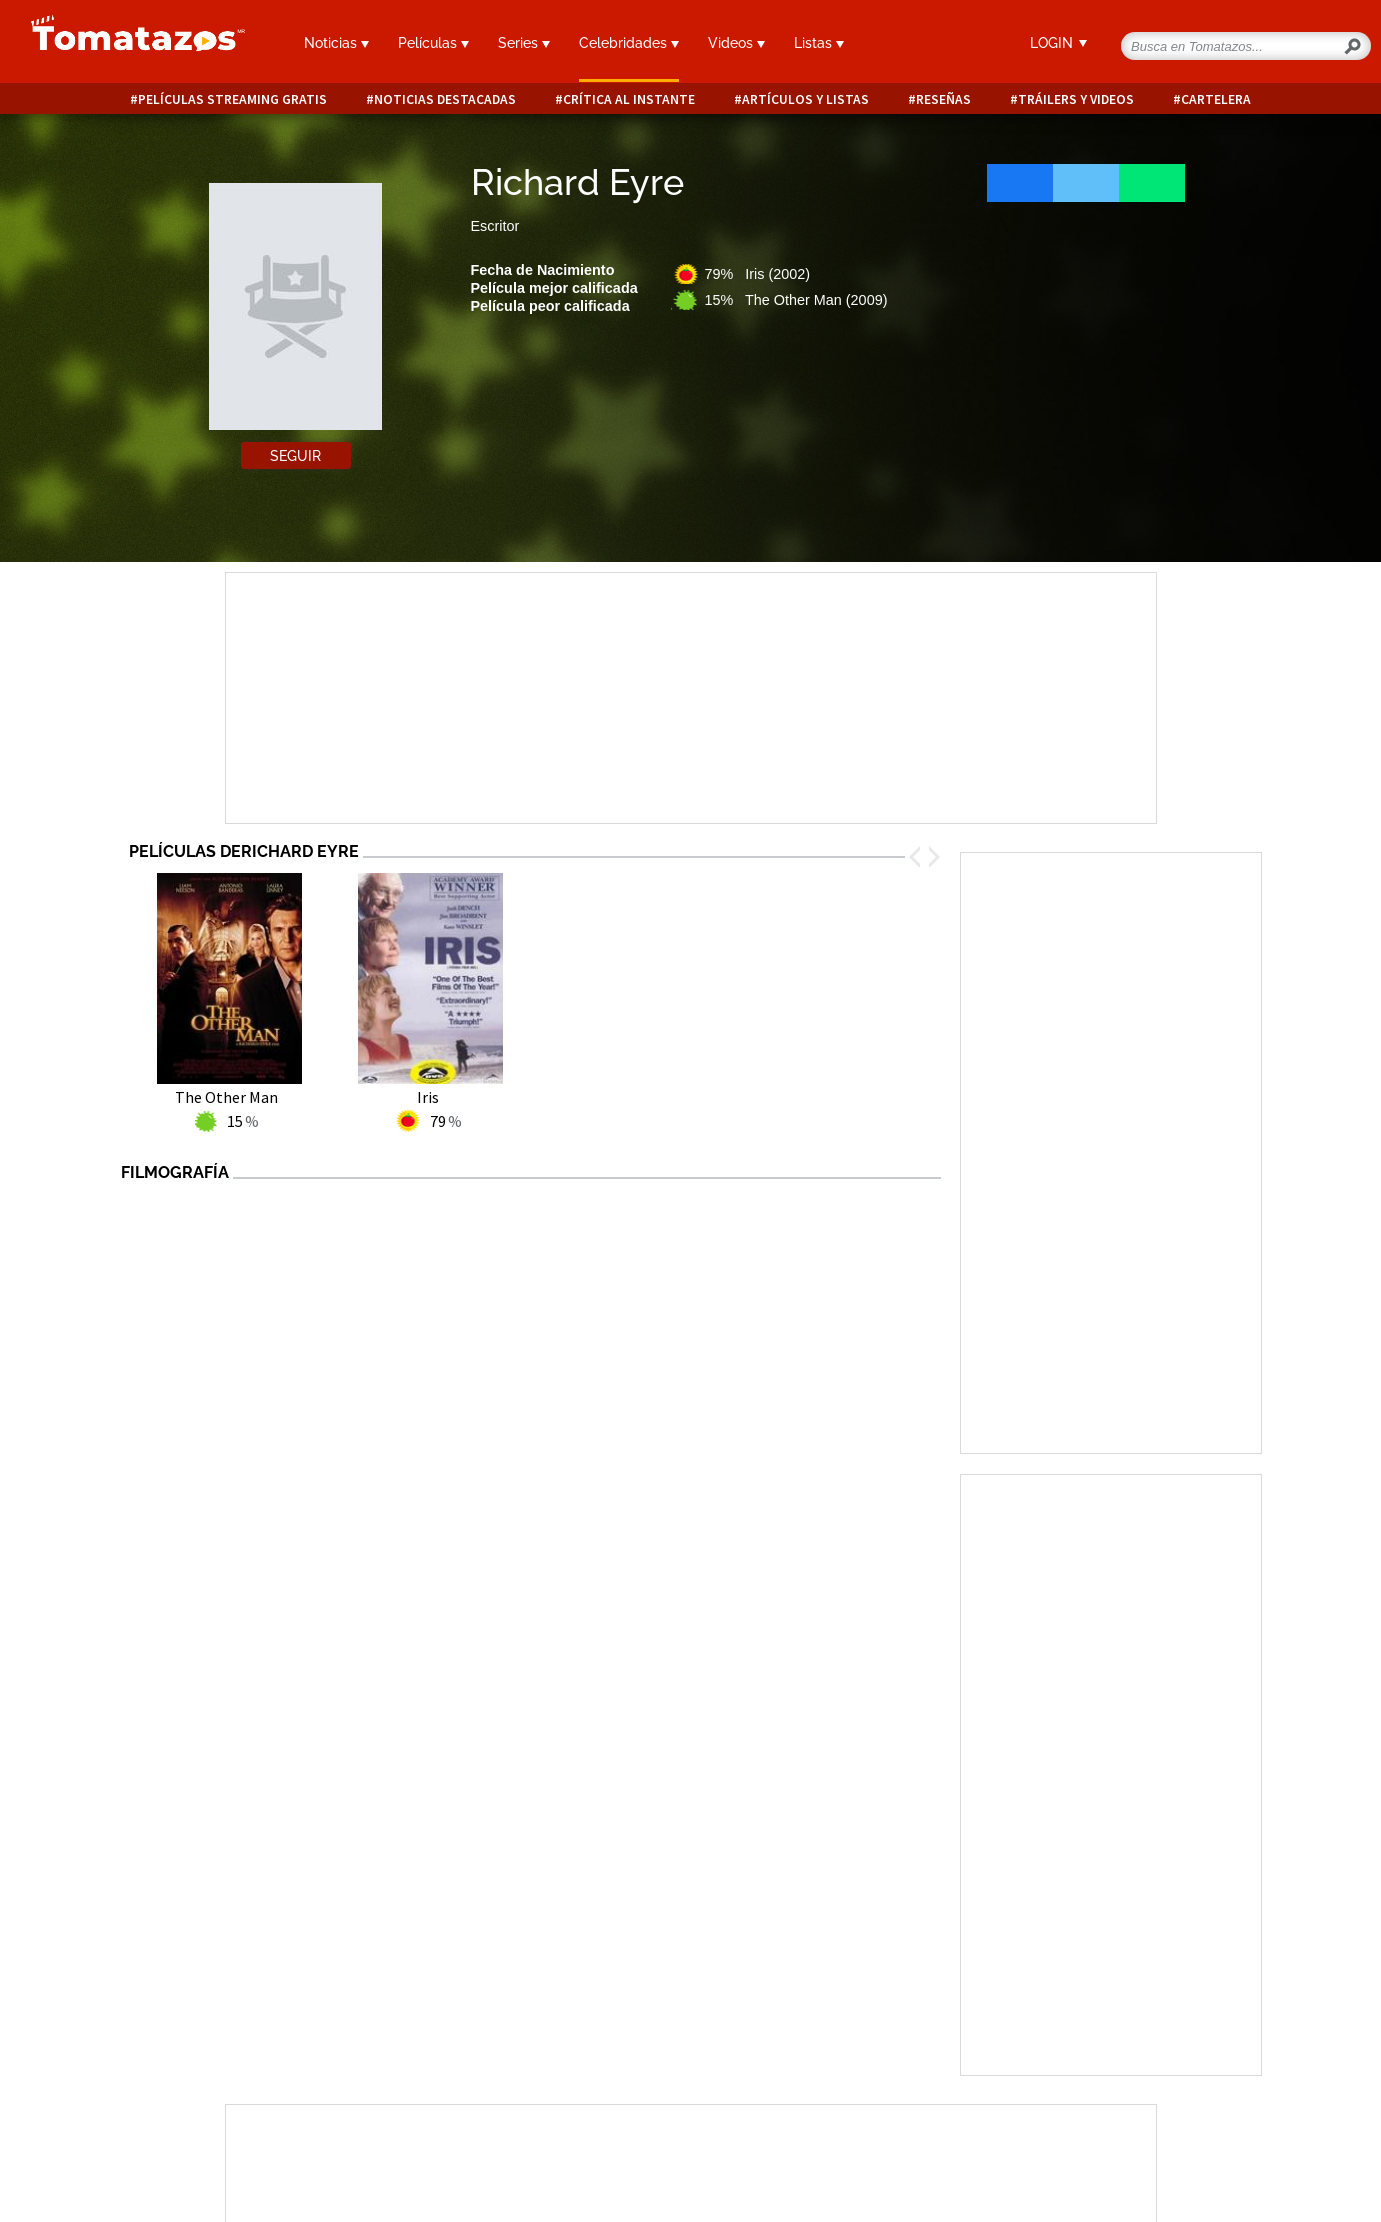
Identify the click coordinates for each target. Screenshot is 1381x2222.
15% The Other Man (796, 300)
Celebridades (629, 43)
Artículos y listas (805, 99)
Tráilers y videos (1076, 99)
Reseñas (943, 99)
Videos (736, 43)
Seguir (295, 456)
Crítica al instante (629, 99)
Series (524, 43)
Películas (433, 43)
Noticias (336, 43)
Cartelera (1216, 99)
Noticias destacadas (445, 99)
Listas (819, 43)
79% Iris (758, 274)
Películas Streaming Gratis (232, 99)
